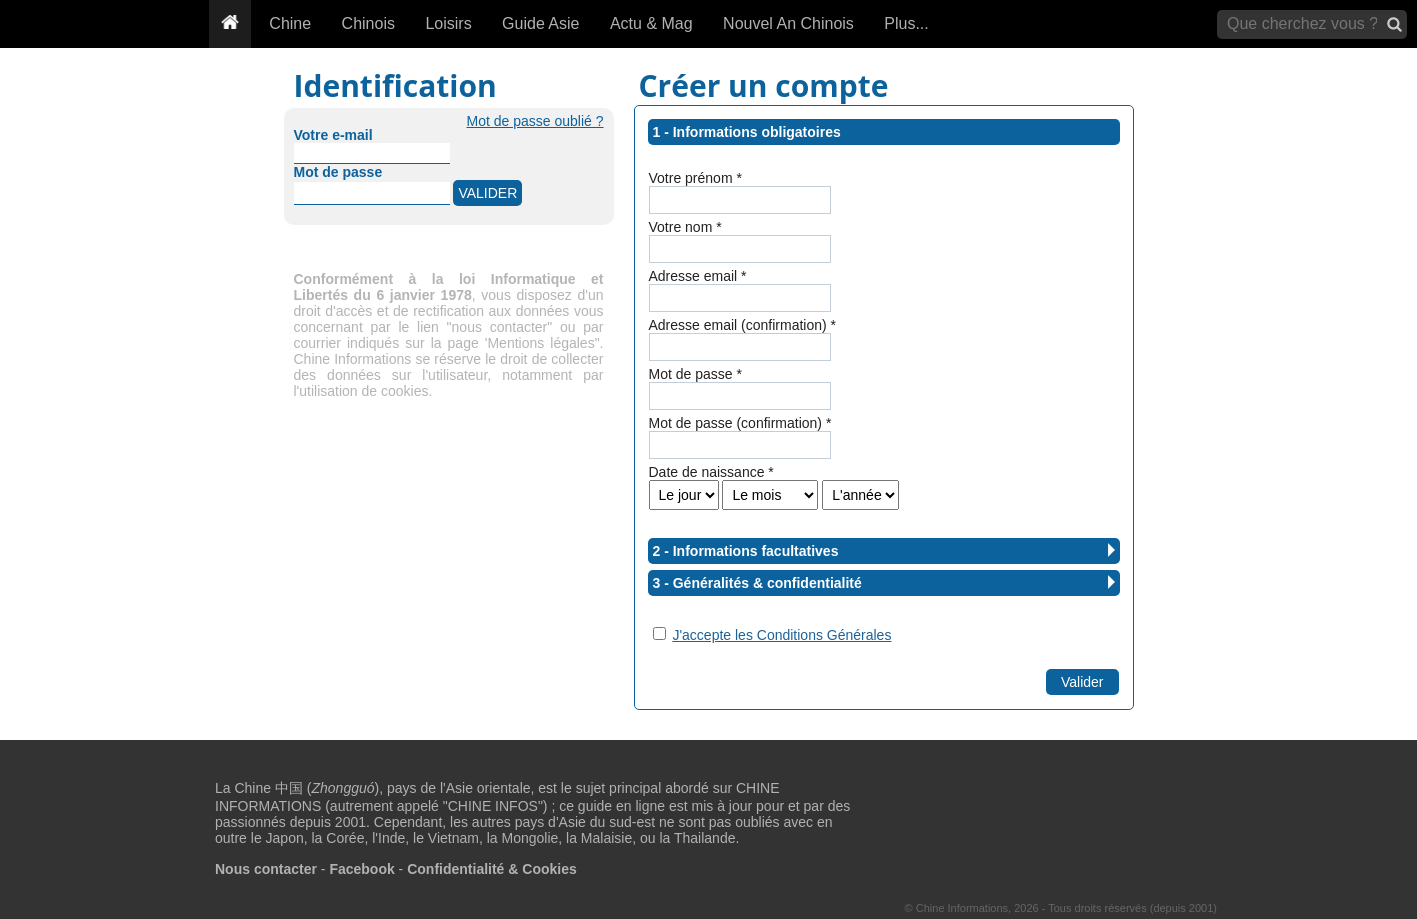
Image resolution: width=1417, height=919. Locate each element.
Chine (290, 23)
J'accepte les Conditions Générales (781, 635)
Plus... (906, 23)
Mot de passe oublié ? (535, 121)
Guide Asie (540, 23)
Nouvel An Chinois (788, 23)
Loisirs (448, 23)
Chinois (368, 23)
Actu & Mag (651, 23)
